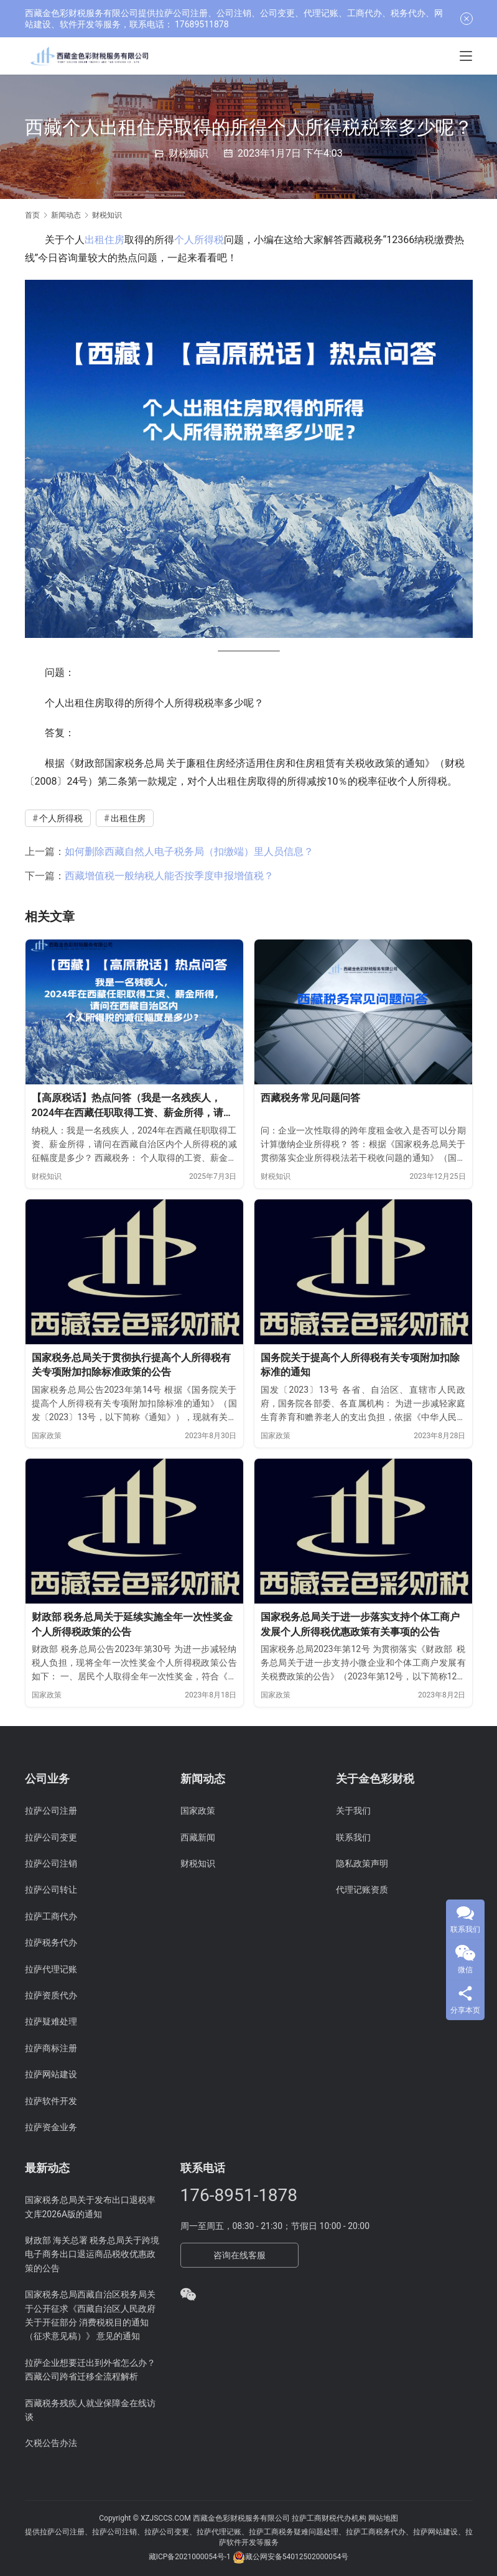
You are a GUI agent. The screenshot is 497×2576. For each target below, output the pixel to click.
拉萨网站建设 (51, 2074)
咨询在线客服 (239, 2255)
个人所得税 (199, 240)
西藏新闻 (197, 1837)
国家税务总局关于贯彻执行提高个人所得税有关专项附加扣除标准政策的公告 (131, 1365)
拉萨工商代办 (51, 1916)
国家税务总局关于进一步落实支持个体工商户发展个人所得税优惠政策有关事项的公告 (360, 1624)
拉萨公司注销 (51, 1863)
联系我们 (353, 1837)
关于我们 (353, 1811)
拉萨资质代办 (51, 1995)
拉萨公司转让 (51, 1890)
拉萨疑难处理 (51, 2021)
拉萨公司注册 (51, 1811)
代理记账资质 (362, 1890)
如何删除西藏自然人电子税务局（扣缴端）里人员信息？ (189, 851)
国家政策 (47, 1435)
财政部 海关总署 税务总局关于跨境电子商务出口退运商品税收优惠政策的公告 (92, 2254)
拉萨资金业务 (51, 2127)
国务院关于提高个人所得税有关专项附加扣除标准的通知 (360, 1365)
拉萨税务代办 (51, 1942)
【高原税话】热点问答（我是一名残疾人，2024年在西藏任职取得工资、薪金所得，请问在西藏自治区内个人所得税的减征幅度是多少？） (133, 1106)
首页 (32, 215)
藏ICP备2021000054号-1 (191, 2556)
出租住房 (104, 240)
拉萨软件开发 (51, 2101)
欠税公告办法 (51, 2443)
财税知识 (188, 153)
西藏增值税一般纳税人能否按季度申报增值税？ (169, 876)
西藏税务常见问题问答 (310, 1098)
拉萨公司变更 (51, 1837)
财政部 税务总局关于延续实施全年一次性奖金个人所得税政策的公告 (132, 1624)
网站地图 (383, 2518)
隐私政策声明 (362, 1863)
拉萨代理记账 (51, 1969)
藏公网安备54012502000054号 (296, 2556)
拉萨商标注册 (51, 2048)
